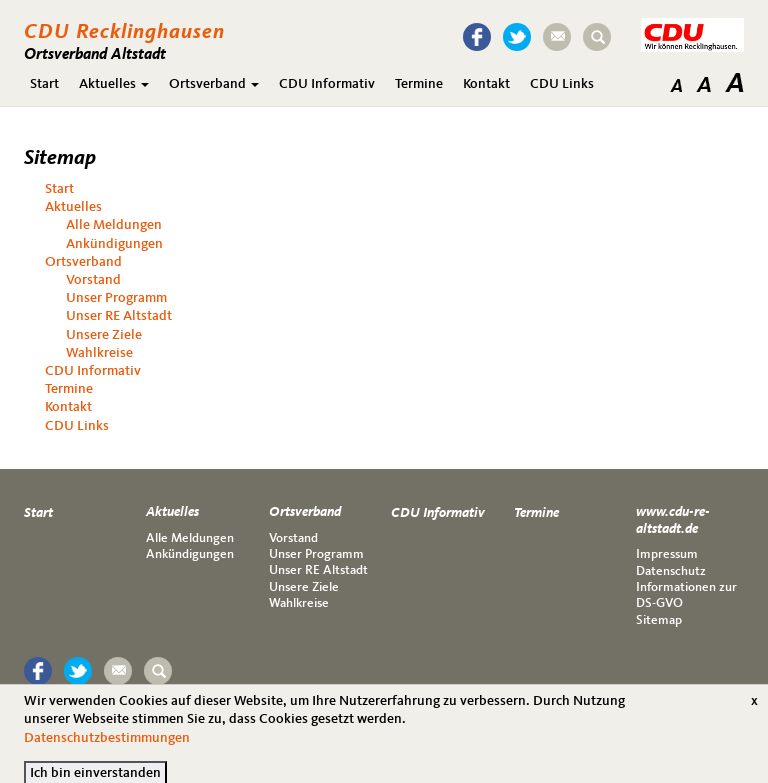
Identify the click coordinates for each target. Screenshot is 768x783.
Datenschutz (671, 571)
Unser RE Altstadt (119, 316)
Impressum (667, 554)
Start (44, 84)
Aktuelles (114, 84)
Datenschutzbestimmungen (107, 745)
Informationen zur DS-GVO (686, 595)
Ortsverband (214, 84)
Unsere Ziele (104, 335)
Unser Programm (116, 298)
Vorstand (93, 280)
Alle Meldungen (114, 225)
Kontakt (486, 84)
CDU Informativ (327, 84)
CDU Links (562, 84)
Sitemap (659, 620)
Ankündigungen (114, 244)
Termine (419, 84)
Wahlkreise (99, 353)
